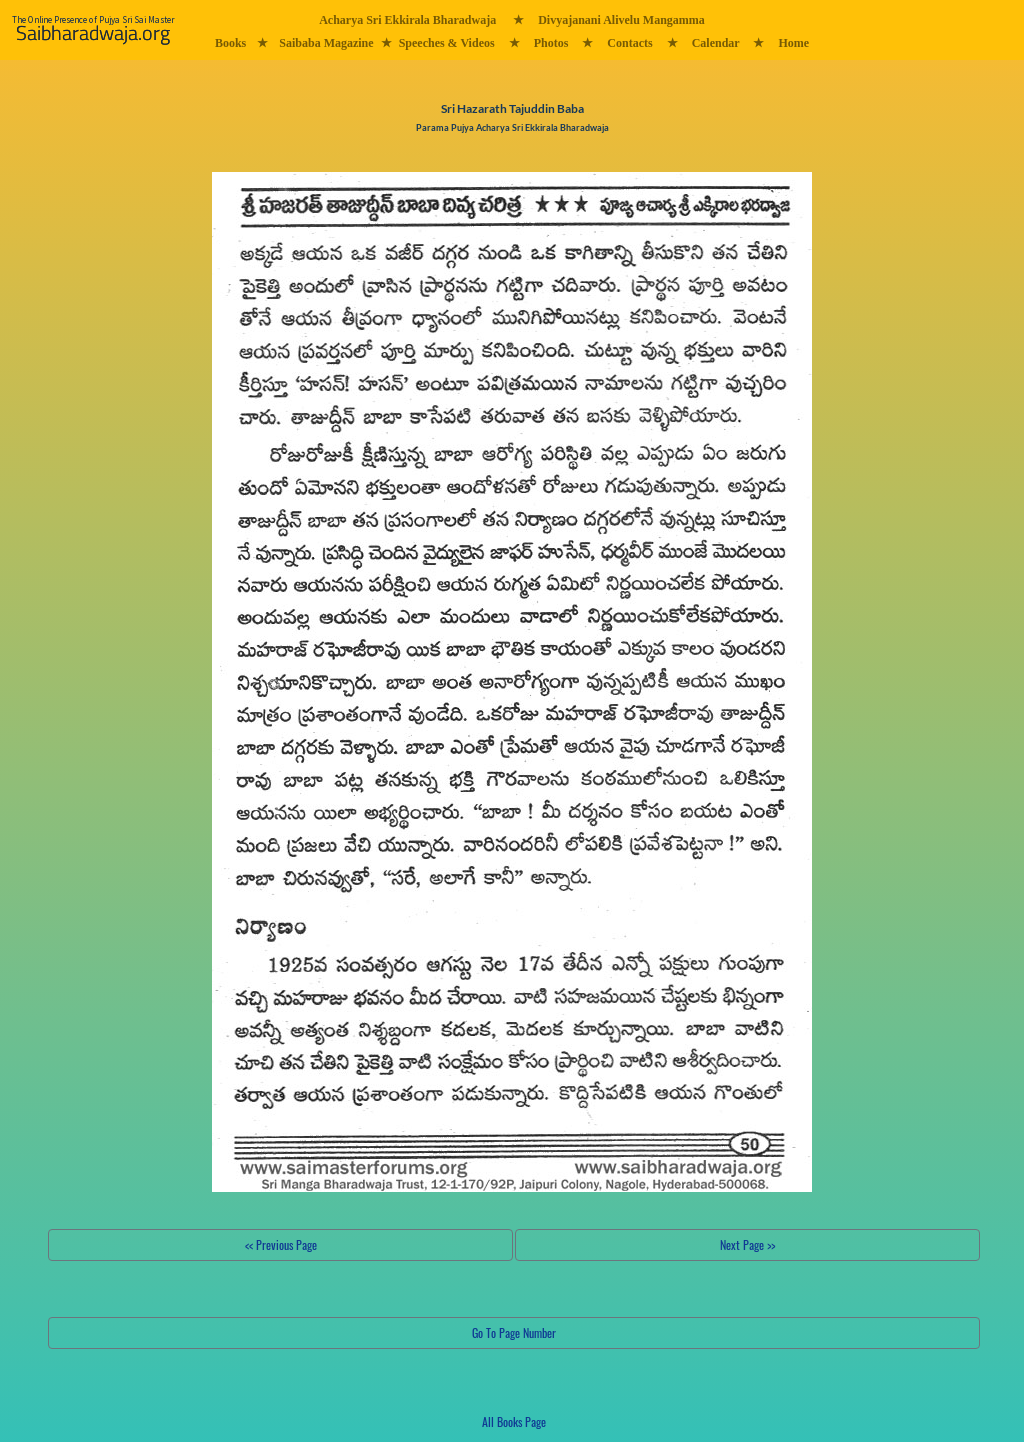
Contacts (629, 43)
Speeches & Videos (447, 43)
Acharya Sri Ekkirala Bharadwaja (407, 20)
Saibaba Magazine (326, 43)
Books (230, 43)
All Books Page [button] (514, 1421)
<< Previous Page (281, 1244)
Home (793, 43)
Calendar (716, 43)
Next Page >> (747, 1244)
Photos (551, 43)
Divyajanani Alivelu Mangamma (621, 20)
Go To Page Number (514, 1332)
